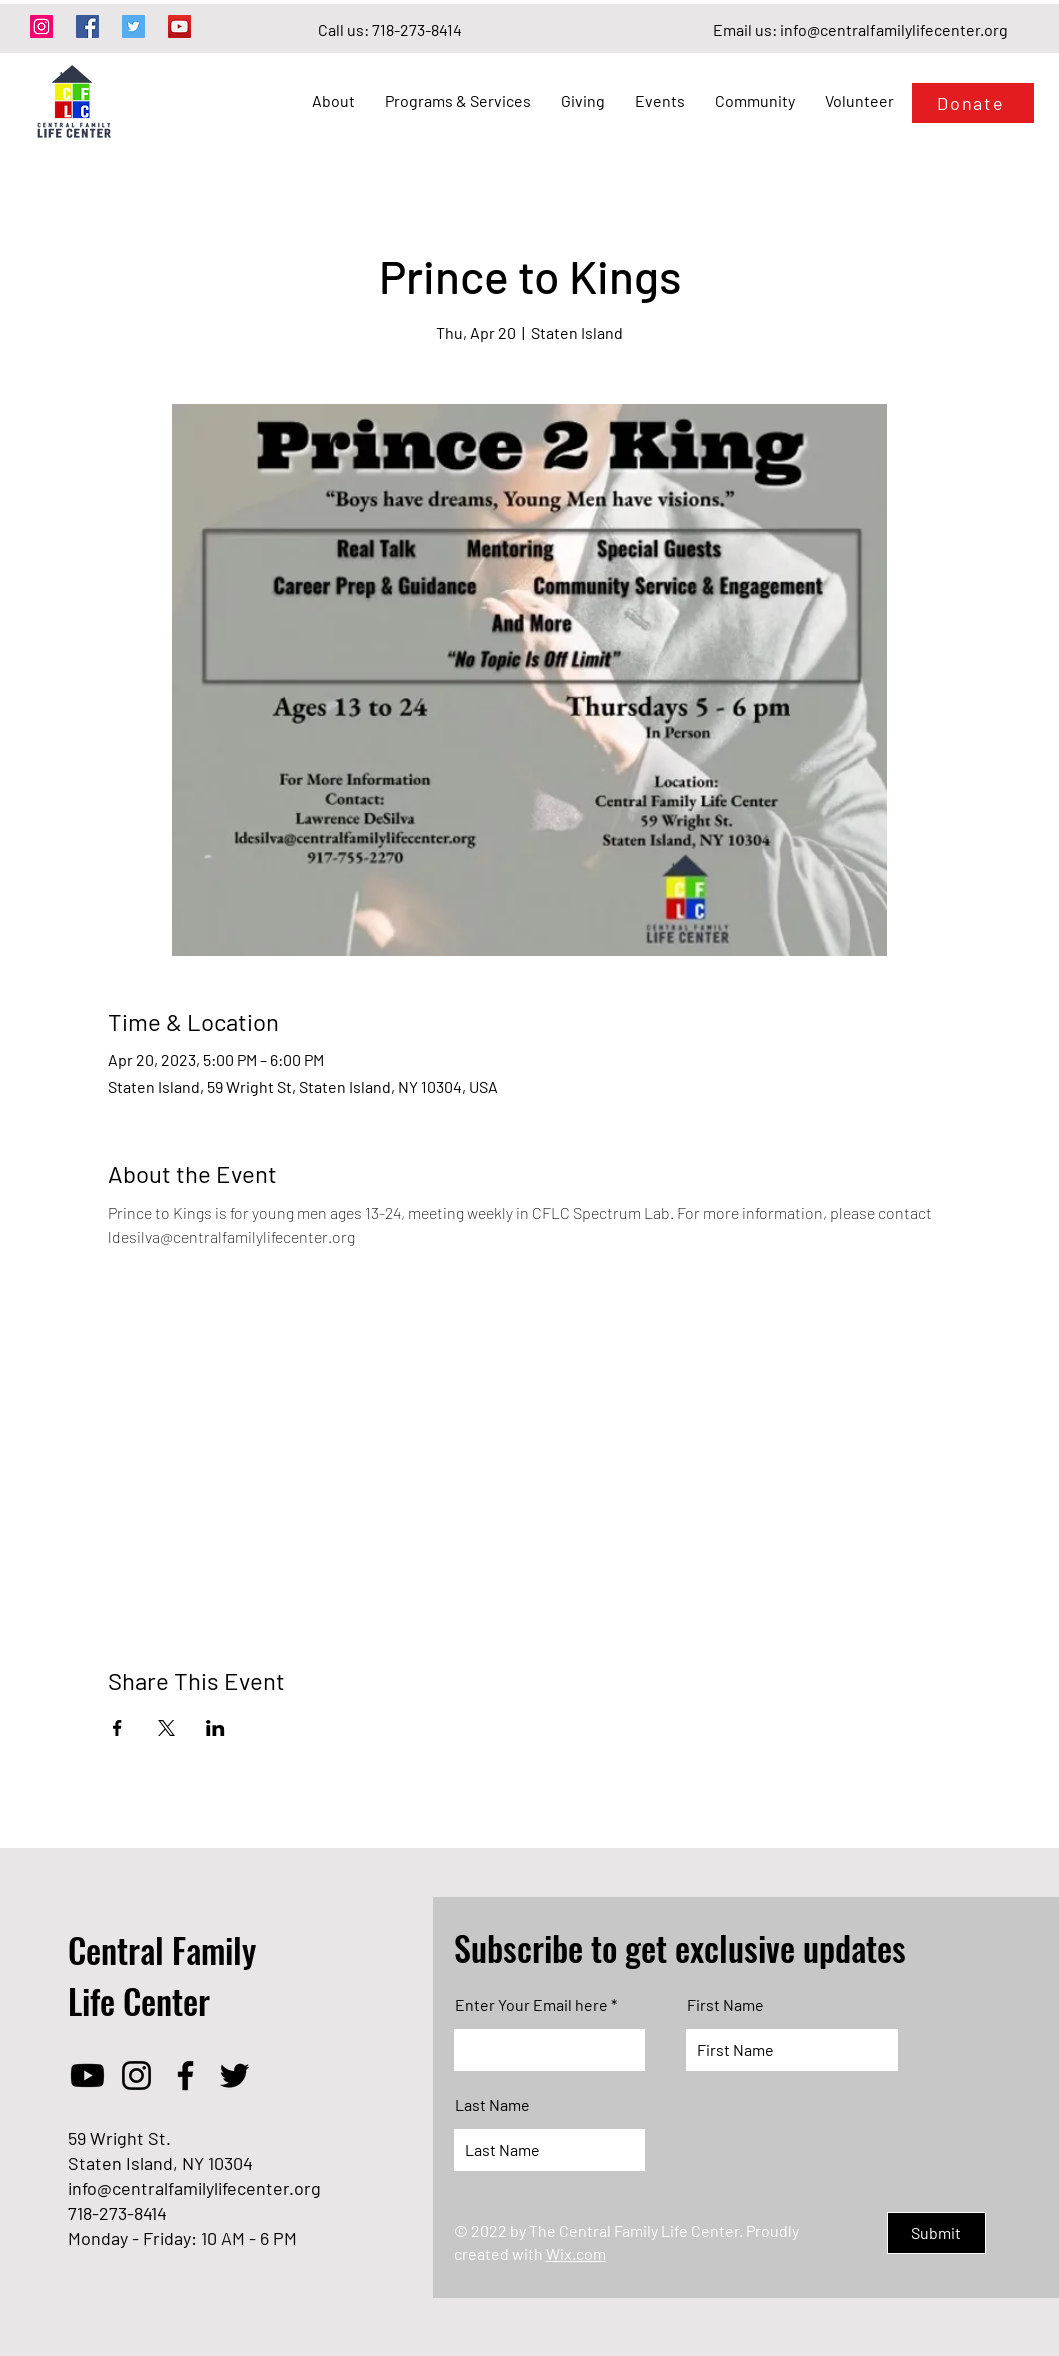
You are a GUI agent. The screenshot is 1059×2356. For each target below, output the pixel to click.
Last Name (492, 2105)
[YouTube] (179, 26)
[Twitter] (133, 26)
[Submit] (936, 2233)
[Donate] (973, 103)
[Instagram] (41, 26)
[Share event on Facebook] (117, 1728)
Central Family (162, 1949)
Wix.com (576, 2253)
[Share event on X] (166, 1728)
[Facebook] (87, 26)
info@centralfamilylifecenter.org (894, 29)
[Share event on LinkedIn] (215, 1728)
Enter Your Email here (531, 2005)
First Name (725, 2005)
